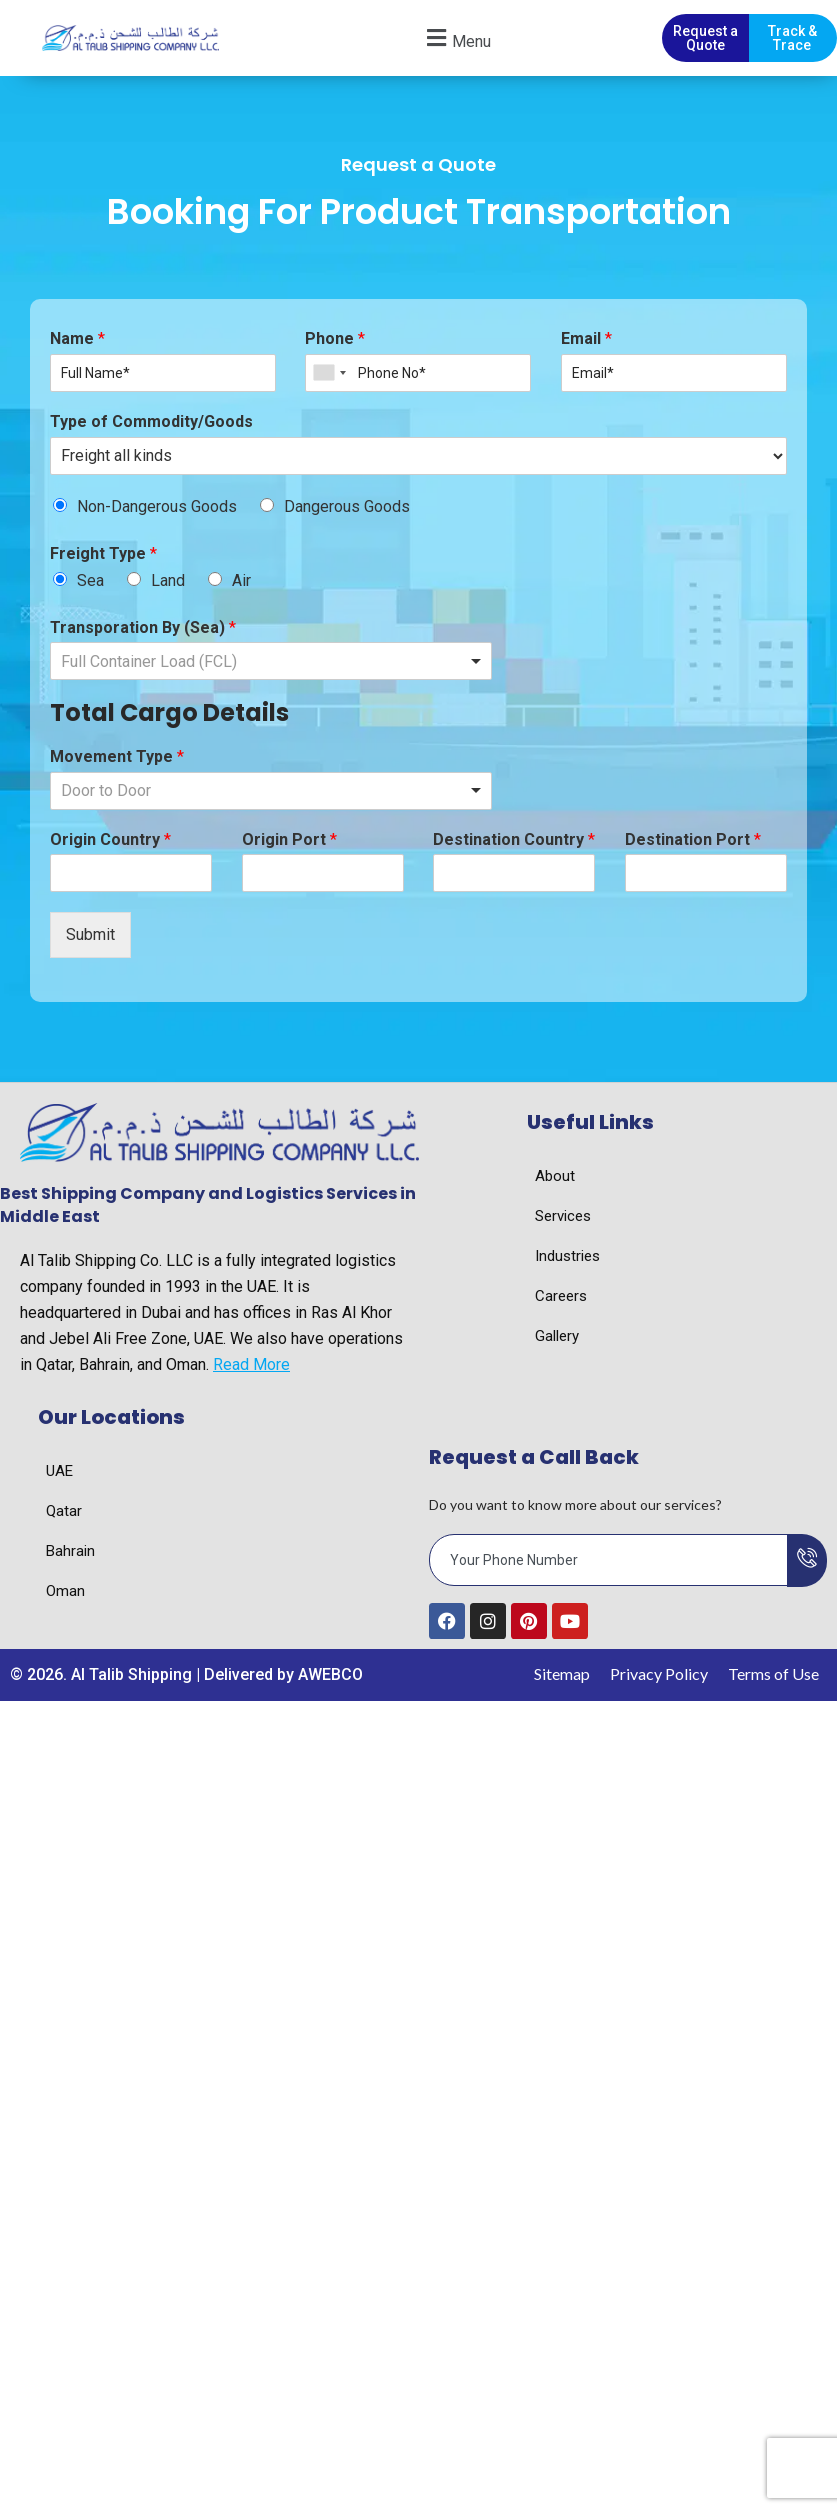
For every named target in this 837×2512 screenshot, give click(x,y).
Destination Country (514, 842)
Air (241, 583)
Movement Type (117, 759)
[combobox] (329, 376)
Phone (335, 341)
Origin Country (110, 842)
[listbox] (271, 665)
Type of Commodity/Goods (151, 424)
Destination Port (693, 842)
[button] (456, 39)
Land (168, 583)
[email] (609, 1563)
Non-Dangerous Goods (157, 509)
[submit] (807, 1563)
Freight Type (103, 556)
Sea (90, 583)
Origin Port (289, 842)
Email (586, 341)
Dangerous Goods (347, 509)
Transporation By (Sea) (143, 630)
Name (77, 341)
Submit (90, 938)
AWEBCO (330, 1677)
